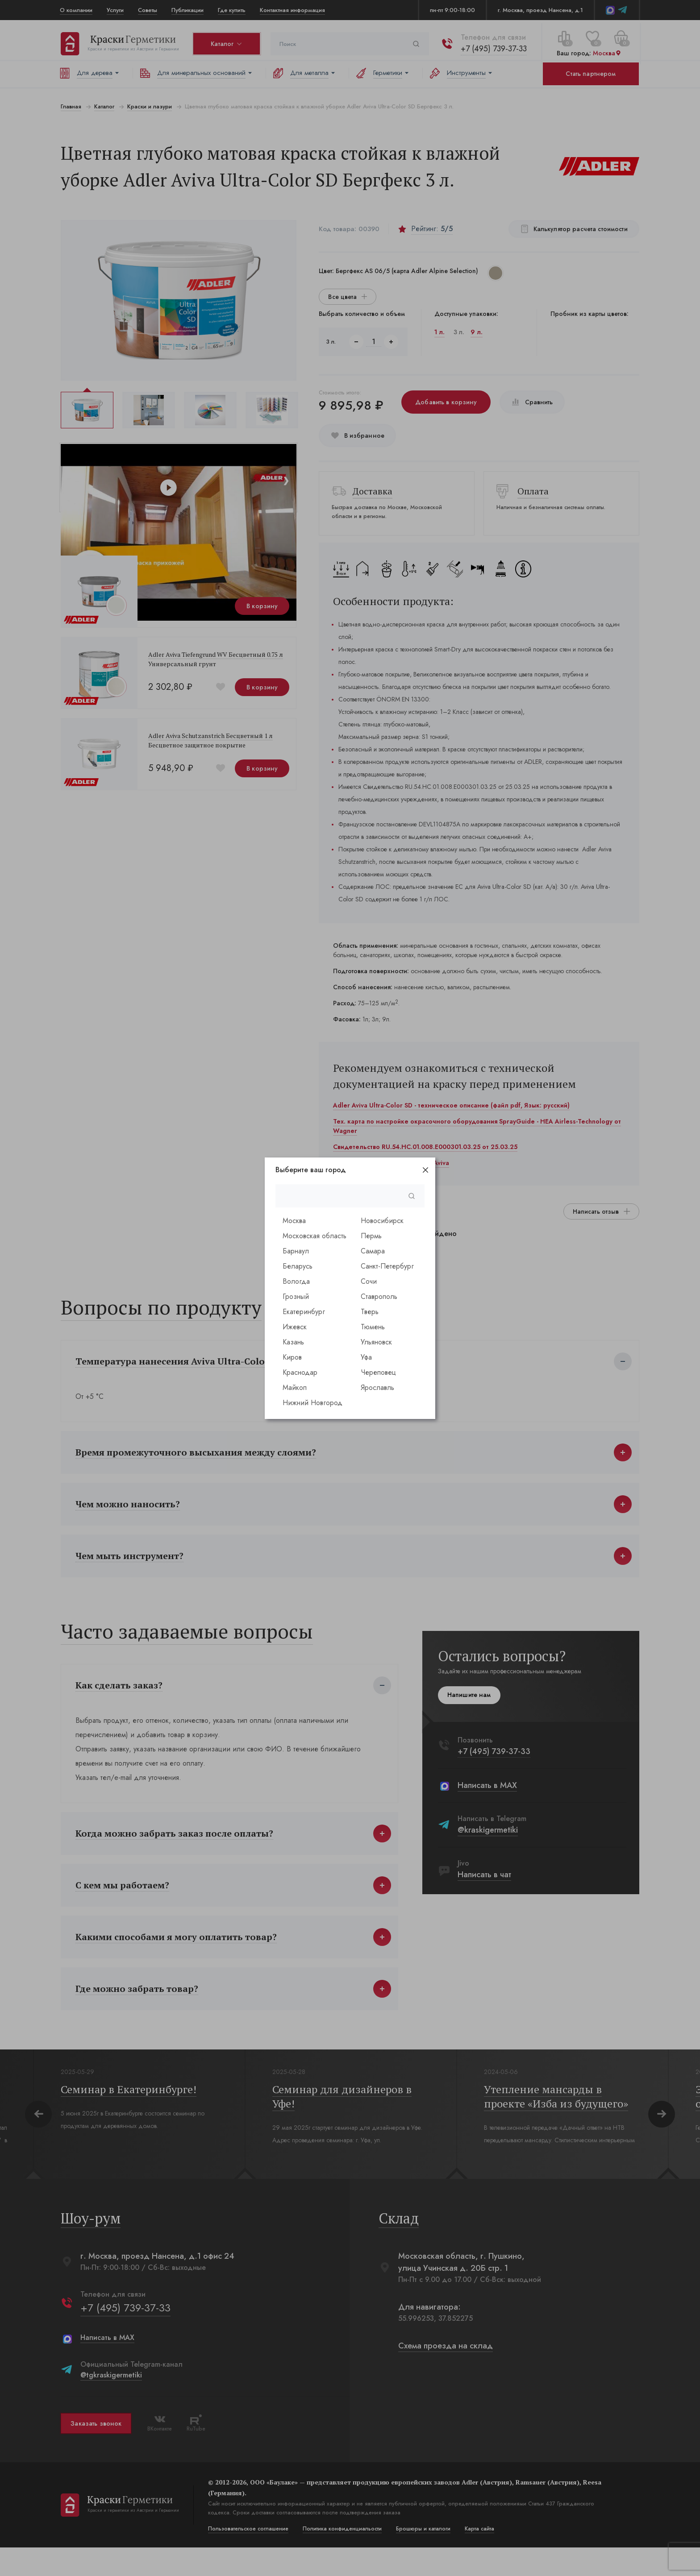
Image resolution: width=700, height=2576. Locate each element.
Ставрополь (379, 1296)
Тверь (370, 1312)
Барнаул (296, 1251)
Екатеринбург (304, 1312)
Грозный (296, 1296)
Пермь (371, 1236)
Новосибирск (382, 1220)
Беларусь (297, 1266)
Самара (373, 1251)
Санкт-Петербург (387, 1266)
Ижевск (295, 1327)
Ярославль (377, 1387)
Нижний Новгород (312, 1403)
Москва (294, 1220)
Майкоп (295, 1387)
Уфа (366, 1357)
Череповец (378, 1372)
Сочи (369, 1281)
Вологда (296, 1281)
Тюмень (373, 1327)
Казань (293, 1342)
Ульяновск (376, 1342)
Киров (292, 1357)
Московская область (314, 1236)
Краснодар (300, 1372)
